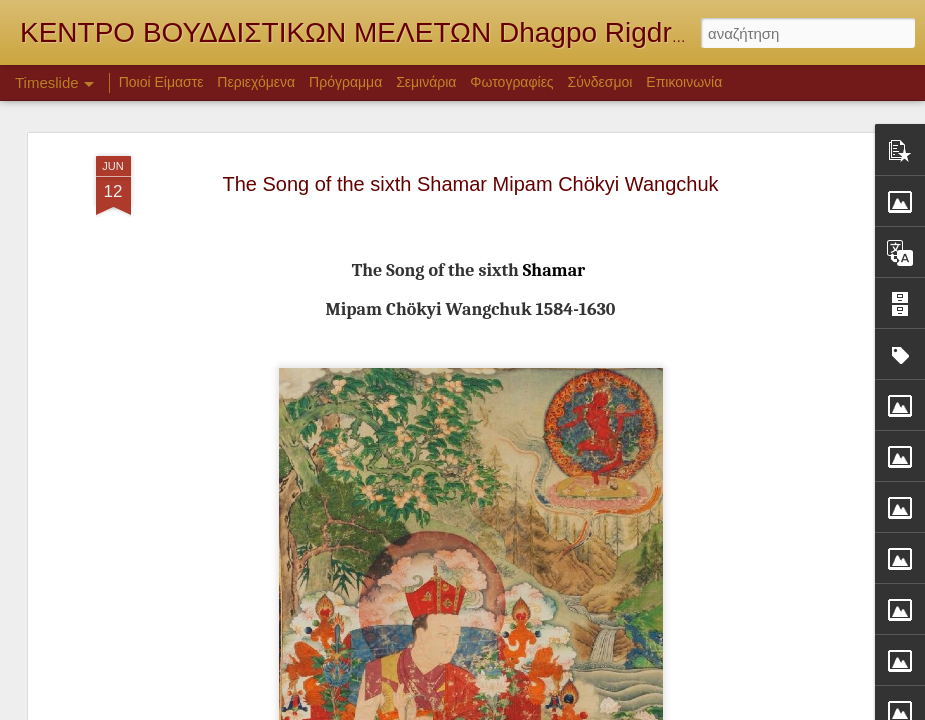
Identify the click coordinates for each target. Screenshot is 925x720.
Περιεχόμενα (256, 82)
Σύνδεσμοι (600, 82)
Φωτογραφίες (511, 82)
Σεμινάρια (426, 82)
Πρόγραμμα (345, 82)
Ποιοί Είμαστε (161, 82)
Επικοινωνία (684, 82)
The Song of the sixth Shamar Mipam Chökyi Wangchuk (470, 179)
